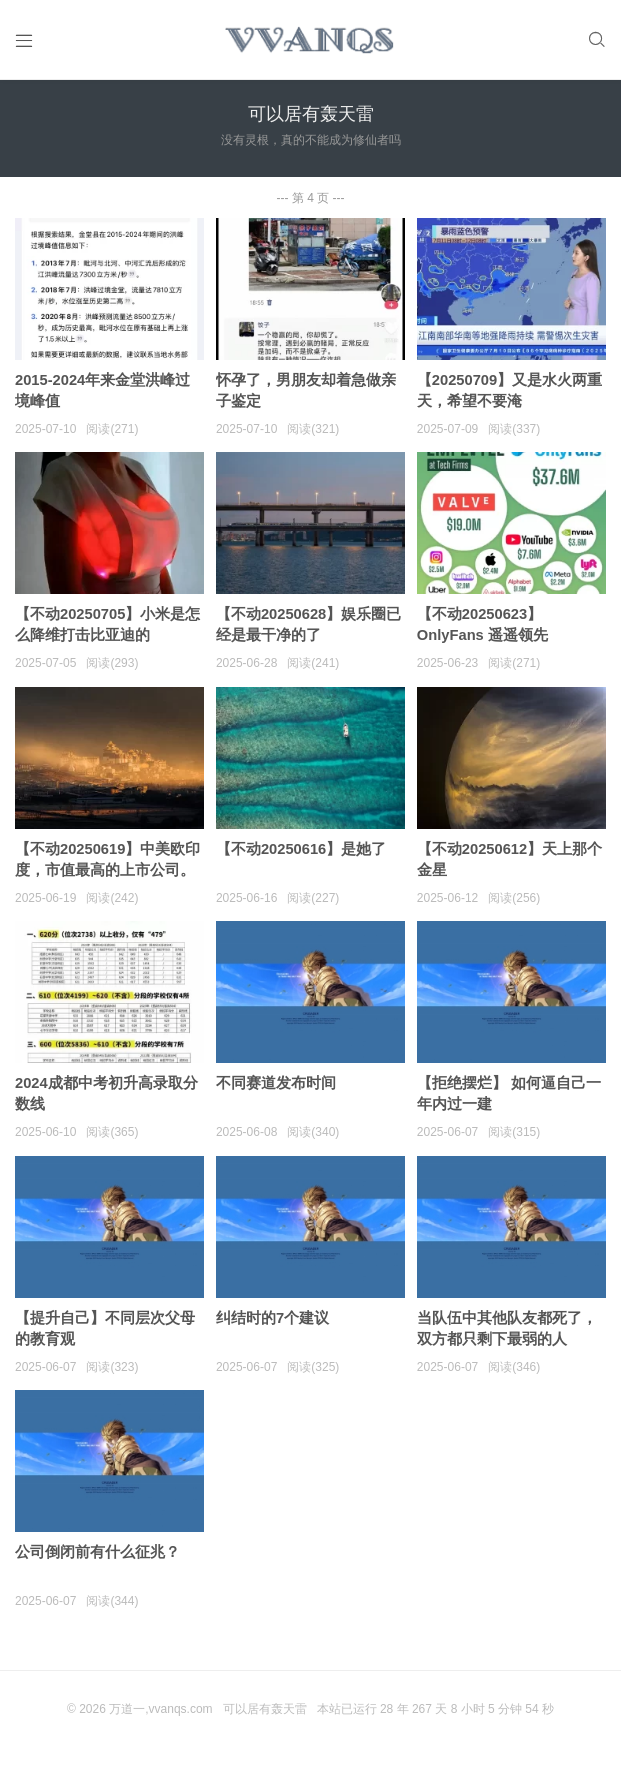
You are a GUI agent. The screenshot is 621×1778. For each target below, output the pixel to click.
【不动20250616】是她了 (302, 860)
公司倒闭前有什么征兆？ (97, 1566)
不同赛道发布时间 (276, 1095)
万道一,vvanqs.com (160, 1724)
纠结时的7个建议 (272, 1331)
